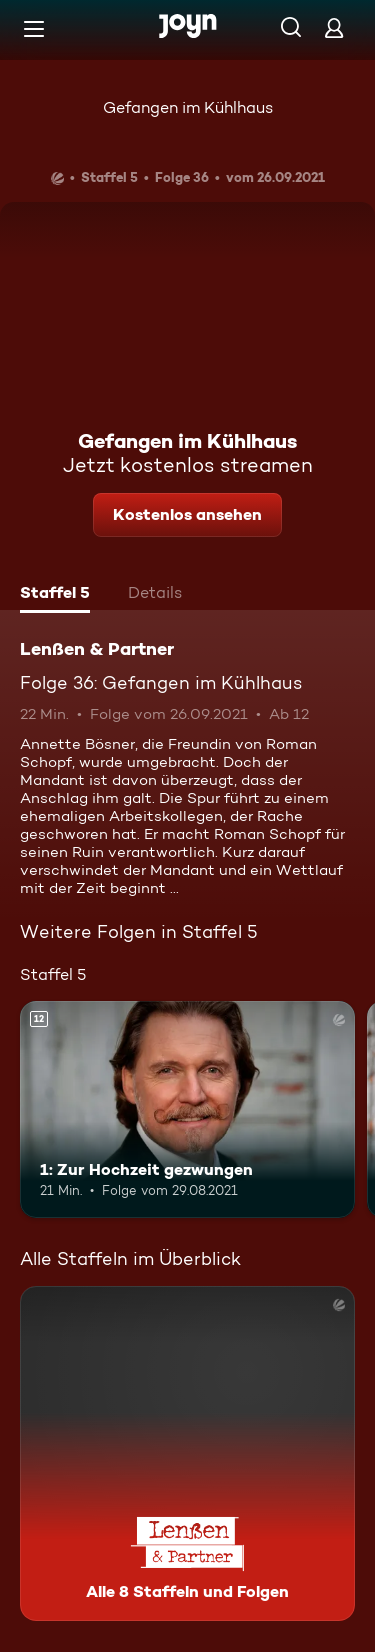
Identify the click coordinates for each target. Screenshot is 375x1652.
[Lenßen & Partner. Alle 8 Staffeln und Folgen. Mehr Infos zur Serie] (187, 1453)
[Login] (334, 27)
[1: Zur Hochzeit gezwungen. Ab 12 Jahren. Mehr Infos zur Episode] (187, 1110)
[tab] (55, 595)
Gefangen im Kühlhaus (188, 107)
